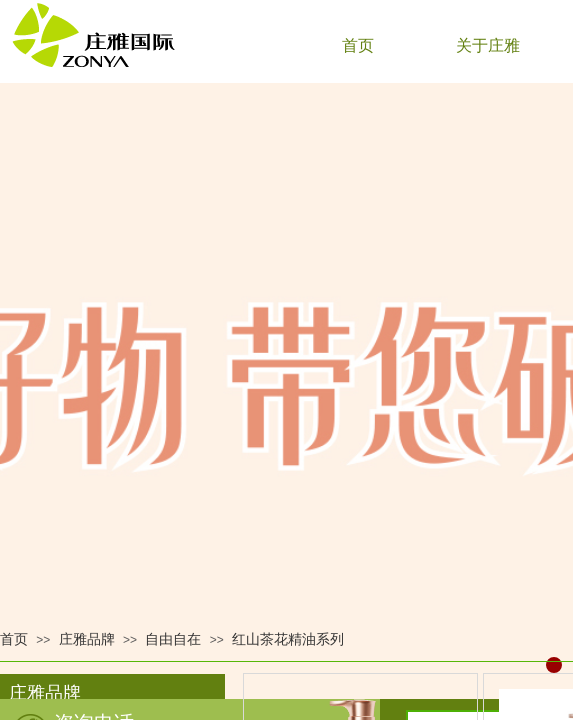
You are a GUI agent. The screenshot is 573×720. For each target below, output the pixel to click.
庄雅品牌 (87, 639)
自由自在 (173, 639)
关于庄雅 (488, 45)
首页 (358, 45)
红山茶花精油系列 (288, 639)
